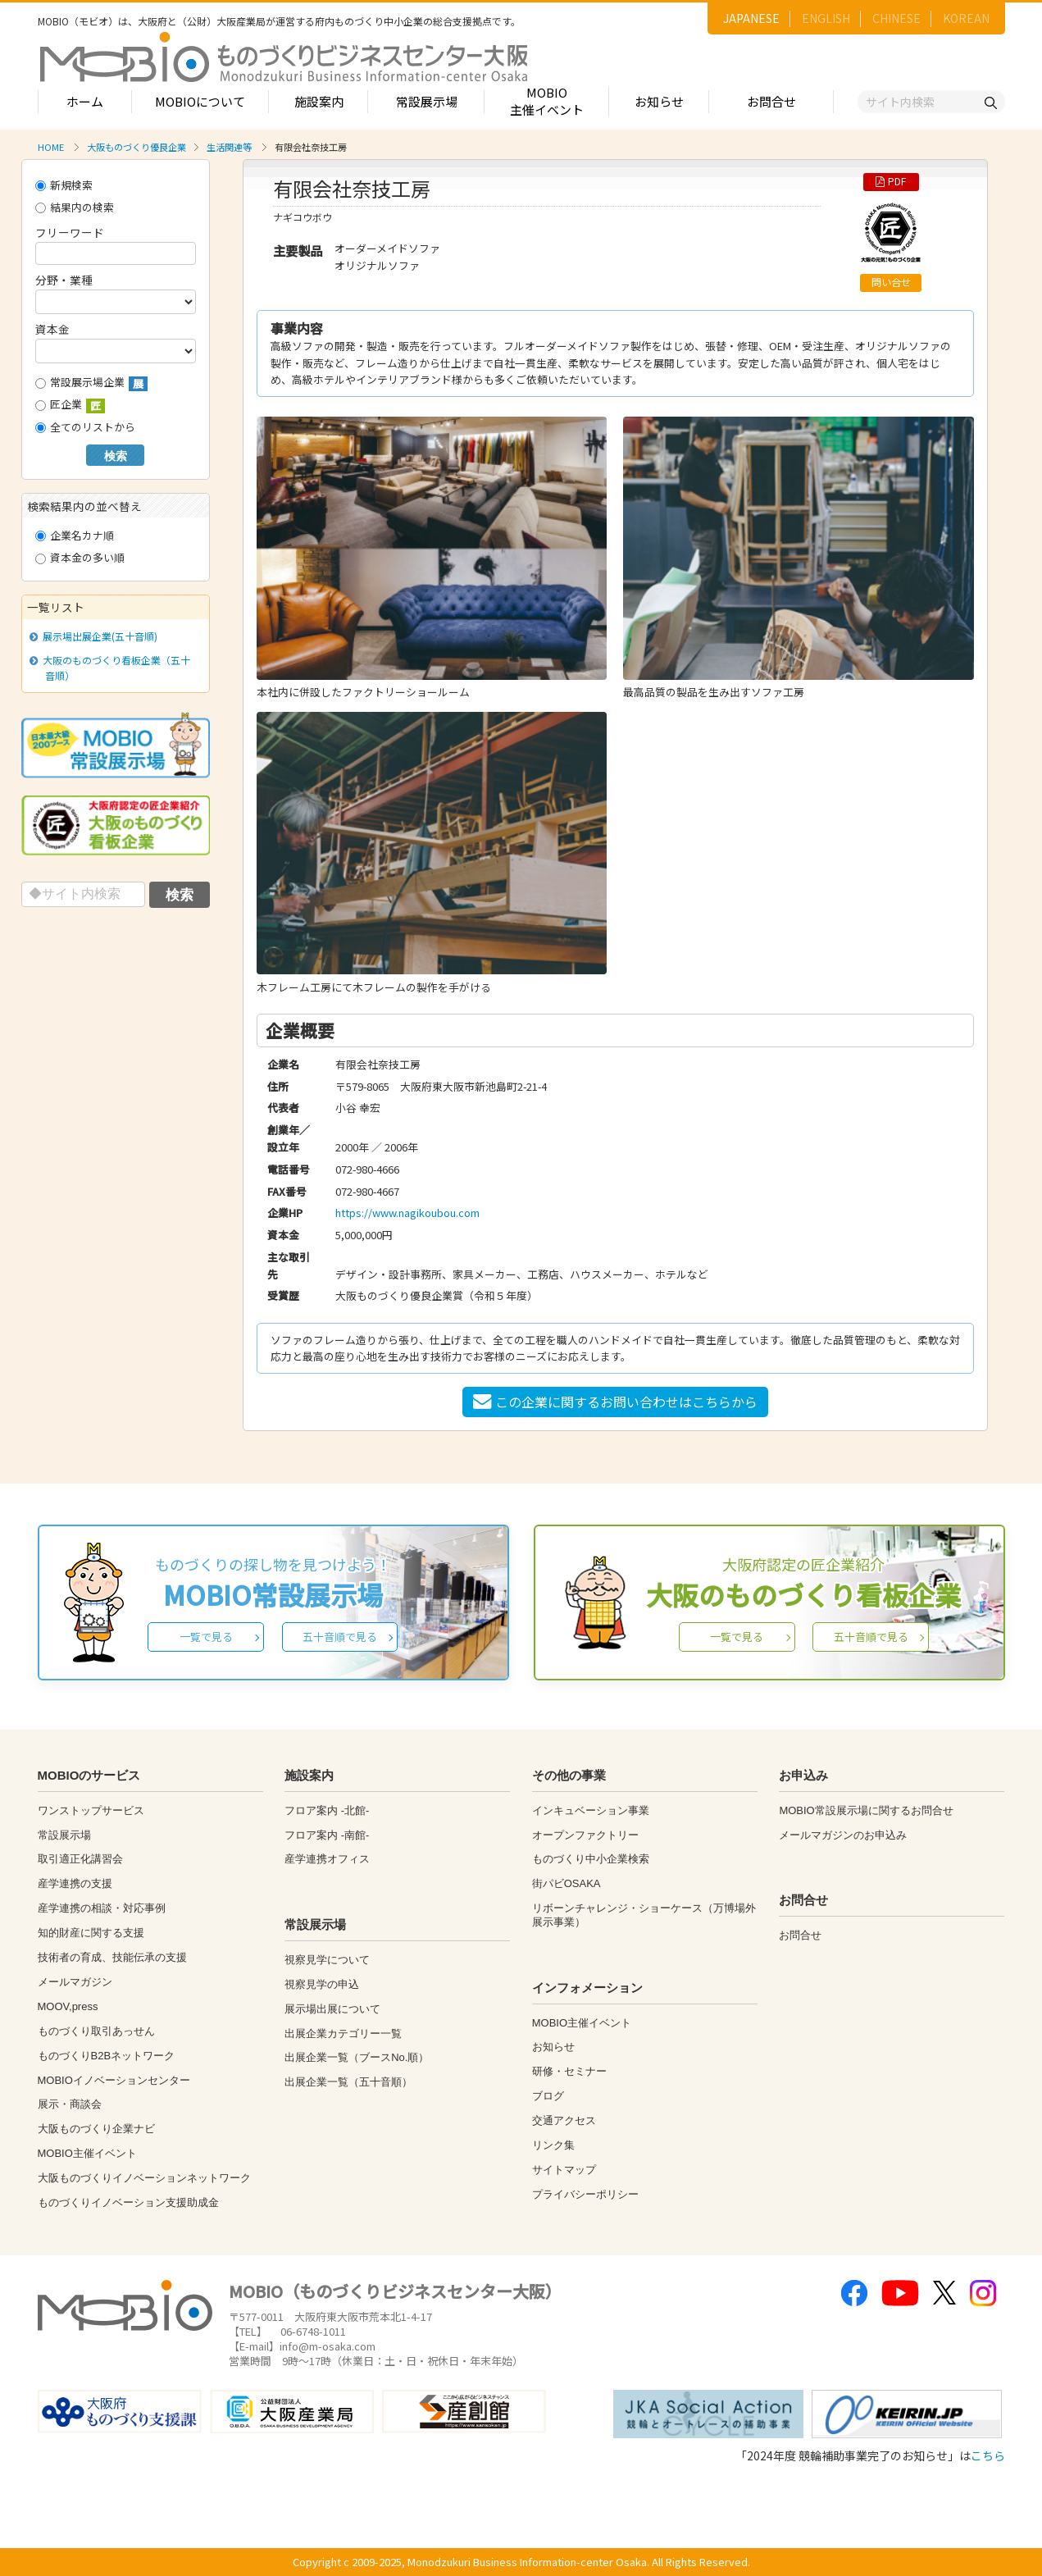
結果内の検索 (74, 207)
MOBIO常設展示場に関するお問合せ (866, 1810)
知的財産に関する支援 (91, 1932)
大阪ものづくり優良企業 (136, 146)
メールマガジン (75, 1982)
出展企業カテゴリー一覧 (343, 2033)
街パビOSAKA (566, 1883)
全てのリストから (85, 427)
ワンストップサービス (91, 1810)
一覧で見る (206, 1636)
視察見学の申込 (321, 1984)
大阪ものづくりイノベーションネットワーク (144, 2178)
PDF (891, 181)
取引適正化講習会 (80, 1859)
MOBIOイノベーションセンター (114, 2080)
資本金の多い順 (80, 557)
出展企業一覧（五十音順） (348, 2082)
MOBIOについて (200, 101)
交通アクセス (564, 2120)
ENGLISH (826, 18)
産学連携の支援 (75, 1883)
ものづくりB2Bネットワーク (106, 2055)
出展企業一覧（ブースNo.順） (356, 2057)
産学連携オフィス (327, 1859)
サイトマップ (564, 2169)
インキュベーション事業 (590, 1810)
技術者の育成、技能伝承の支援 (112, 1957)
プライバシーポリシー (585, 2194)
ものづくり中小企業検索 (590, 1859)
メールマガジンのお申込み (843, 1835)
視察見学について (327, 1960)
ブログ (548, 2096)
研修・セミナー (569, 2071)
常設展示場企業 (91, 382)
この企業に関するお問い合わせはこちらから (615, 1401)
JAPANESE (751, 18)
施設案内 (319, 101)
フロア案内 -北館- (326, 1810)
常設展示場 (426, 101)
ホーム (84, 101)
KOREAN (966, 18)
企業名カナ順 (74, 535)
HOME (51, 146)
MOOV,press (68, 2006)
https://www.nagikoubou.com (407, 1212)
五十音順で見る (340, 1636)
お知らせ (659, 101)
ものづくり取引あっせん (96, 2031)
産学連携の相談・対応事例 (102, 1908)
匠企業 (70, 404)
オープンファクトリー (585, 1835)
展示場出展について (332, 2009)
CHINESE (896, 18)
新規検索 (64, 185)
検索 (115, 456)
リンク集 (553, 2145)
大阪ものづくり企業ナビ (96, 2128)
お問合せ (771, 101)
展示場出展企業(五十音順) (97, 636)
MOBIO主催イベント (547, 101)
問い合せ (891, 282)
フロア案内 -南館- (326, 1835)
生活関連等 (229, 146)
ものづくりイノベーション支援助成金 (128, 2202)
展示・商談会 (70, 2104)
